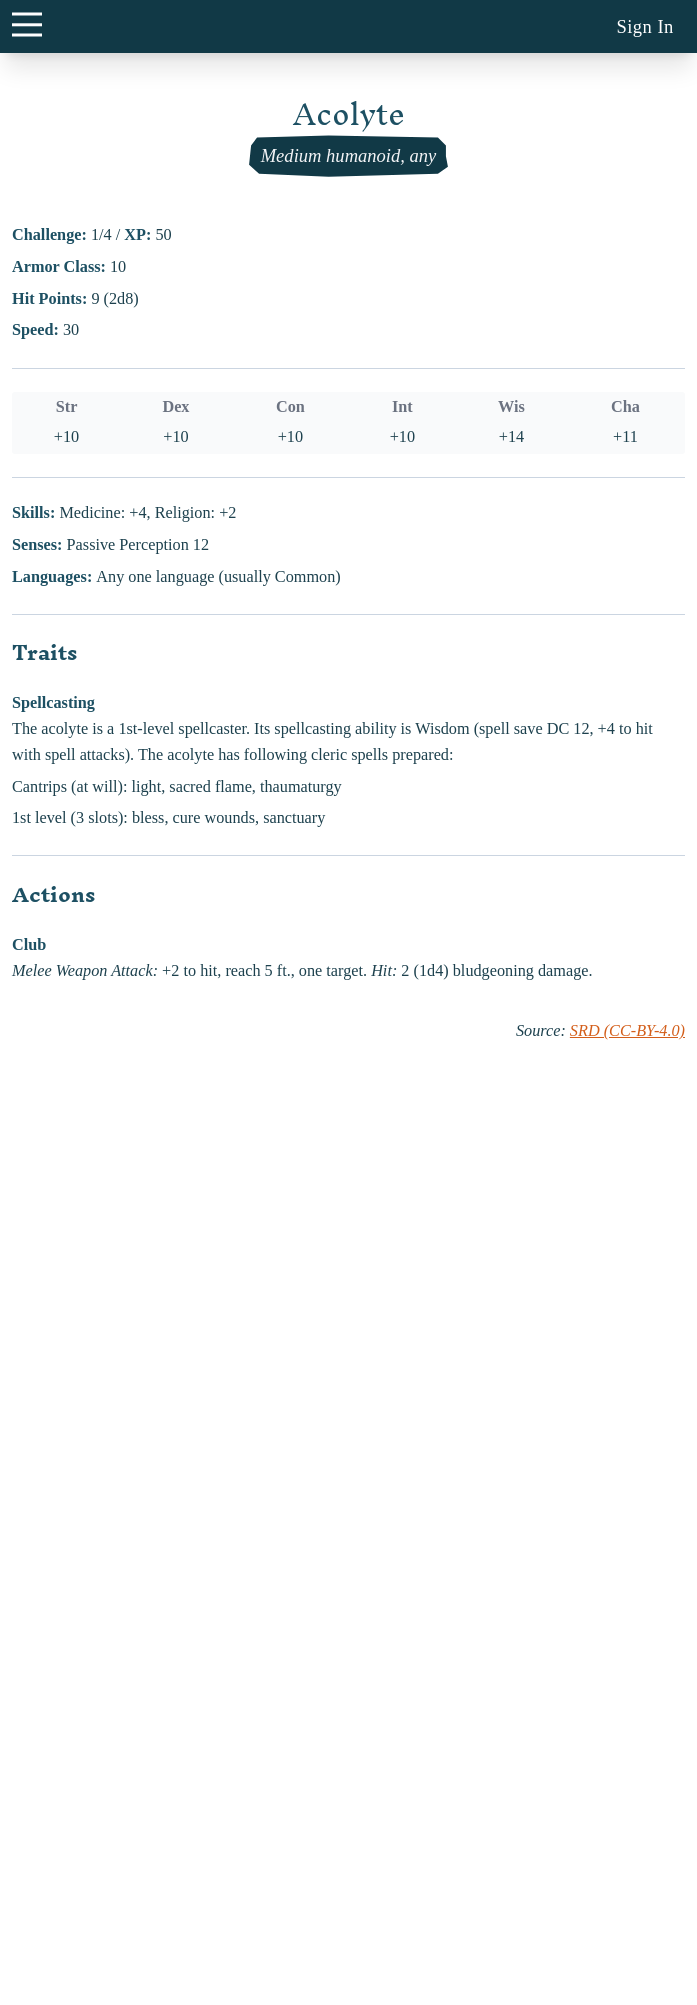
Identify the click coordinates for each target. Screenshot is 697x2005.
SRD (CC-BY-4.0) (627, 1031)
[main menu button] (26, 24)
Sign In (644, 26)
